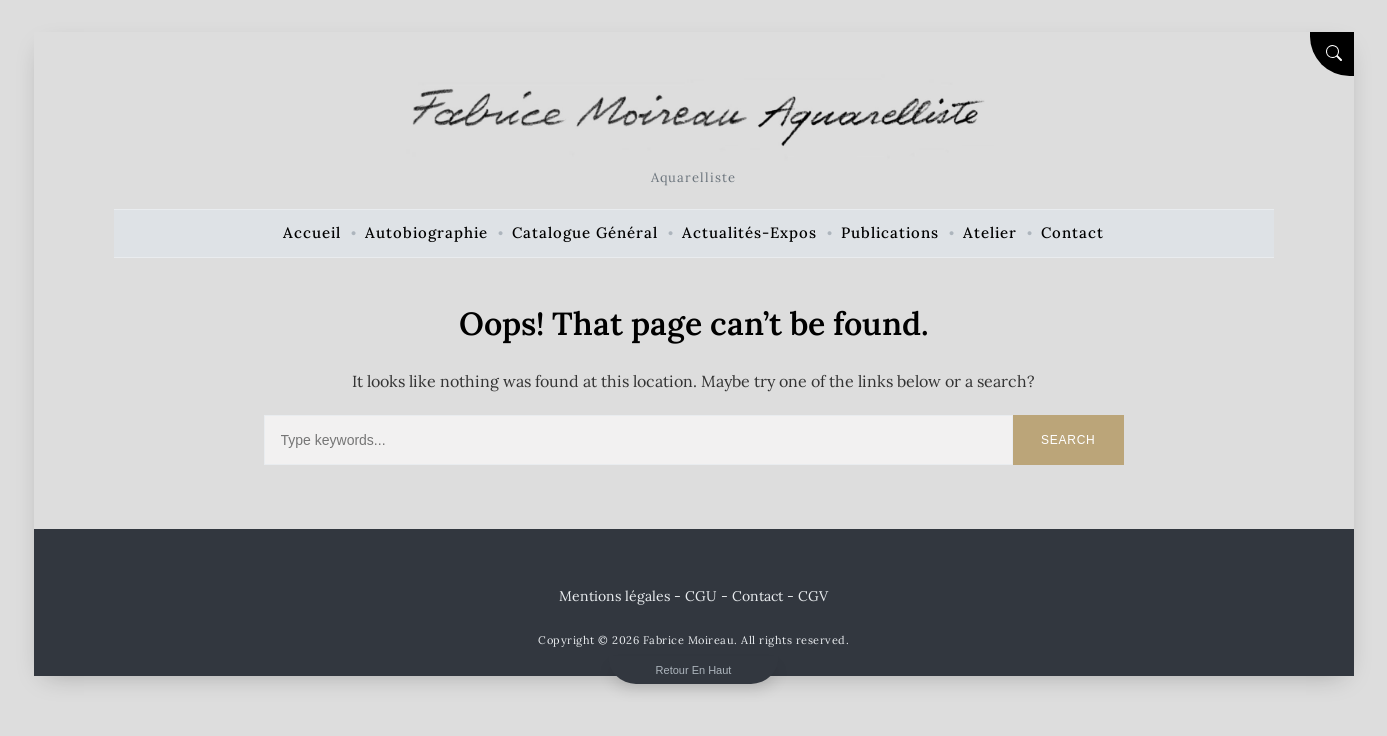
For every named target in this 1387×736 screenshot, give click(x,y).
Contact (757, 596)
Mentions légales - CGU (638, 596)
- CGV (807, 596)
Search (1068, 440)
